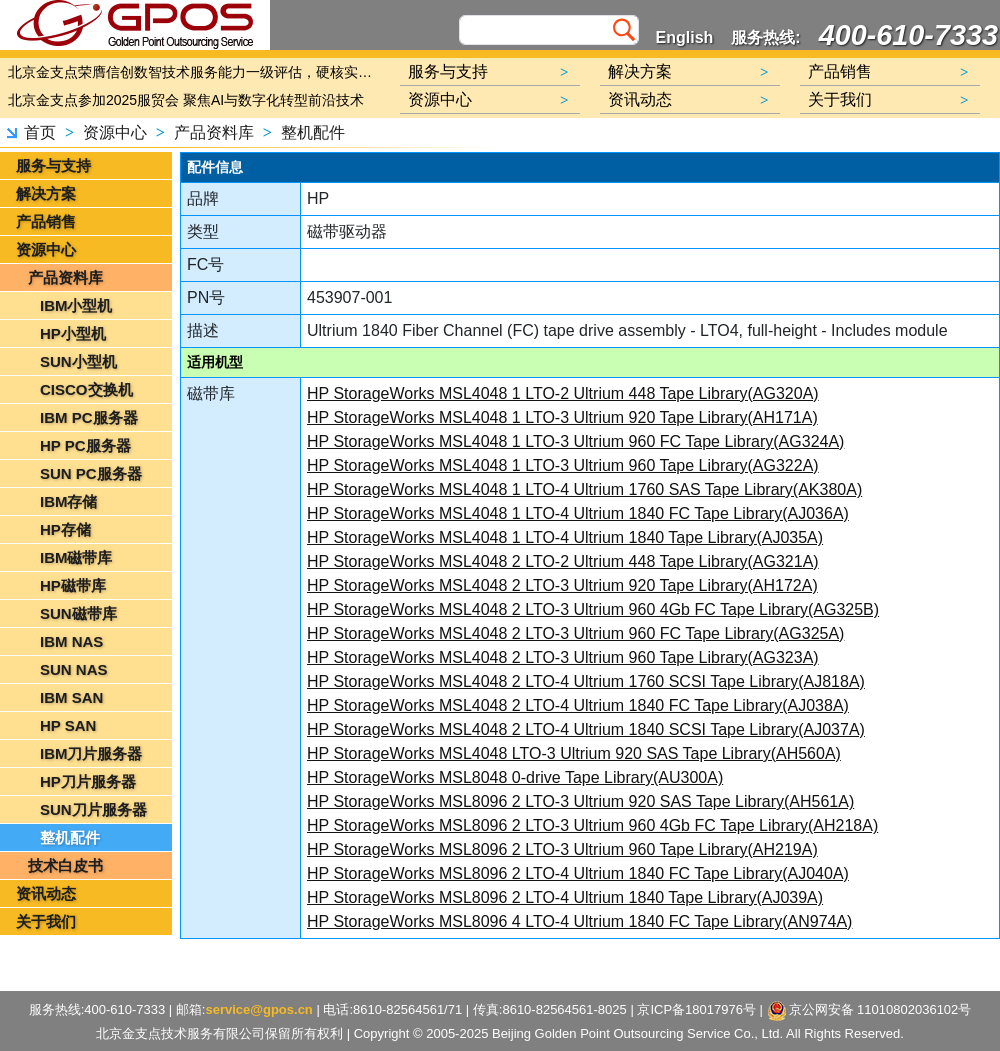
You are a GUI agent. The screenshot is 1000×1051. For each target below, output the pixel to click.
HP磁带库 (73, 585)
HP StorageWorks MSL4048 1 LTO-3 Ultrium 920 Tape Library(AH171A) (562, 417)
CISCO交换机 (86, 389)
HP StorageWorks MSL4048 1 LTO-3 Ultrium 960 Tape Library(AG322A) (563, 465)
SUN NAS (74, 669)
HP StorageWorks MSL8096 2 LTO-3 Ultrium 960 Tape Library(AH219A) (562, 849)
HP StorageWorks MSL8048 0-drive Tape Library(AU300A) (515, 777)
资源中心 (115, 132)
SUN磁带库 (78, 613)
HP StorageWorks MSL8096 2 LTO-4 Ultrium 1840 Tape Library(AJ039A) (565, 897)
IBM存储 (69, 501)
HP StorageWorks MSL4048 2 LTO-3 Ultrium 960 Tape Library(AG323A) (563, 657)
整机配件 (313, 132)
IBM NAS (71, 641)
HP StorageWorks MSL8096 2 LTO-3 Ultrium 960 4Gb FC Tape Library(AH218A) (592, 825)
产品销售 (46, 221)
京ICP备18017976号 (696, 1009)
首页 (40, 132)
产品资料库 (214, 132)
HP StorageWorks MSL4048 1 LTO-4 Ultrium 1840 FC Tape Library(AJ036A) (578, 513)
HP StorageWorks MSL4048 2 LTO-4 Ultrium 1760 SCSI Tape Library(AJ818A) (586, 681)
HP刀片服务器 (88, 781)
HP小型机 (73, 333)
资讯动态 (46, 893)
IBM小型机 (76, 305)
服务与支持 (53, 165)
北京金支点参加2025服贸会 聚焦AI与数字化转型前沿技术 (186, 100)
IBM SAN (71, 697)
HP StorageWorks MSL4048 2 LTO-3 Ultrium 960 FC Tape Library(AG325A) (575, 633)
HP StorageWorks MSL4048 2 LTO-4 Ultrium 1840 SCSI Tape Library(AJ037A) (586, 729)
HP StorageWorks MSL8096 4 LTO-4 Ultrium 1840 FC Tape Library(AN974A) (579, 921)
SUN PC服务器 (91, 473)
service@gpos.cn (258, 1009)
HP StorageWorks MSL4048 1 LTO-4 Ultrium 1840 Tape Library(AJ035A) (565, 537)
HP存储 (65, 529)
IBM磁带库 (76, 557)
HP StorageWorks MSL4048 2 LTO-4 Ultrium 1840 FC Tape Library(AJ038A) (578, 705)
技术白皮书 (65, 865)
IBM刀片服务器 (91, 753)
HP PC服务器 (85, 445)
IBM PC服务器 (89, 417)
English (685, 37)
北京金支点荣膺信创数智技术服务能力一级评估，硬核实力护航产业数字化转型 (195, 72)
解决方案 (46, 193)
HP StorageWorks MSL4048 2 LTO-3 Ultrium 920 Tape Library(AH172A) (562, 585)
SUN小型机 (78, 361)
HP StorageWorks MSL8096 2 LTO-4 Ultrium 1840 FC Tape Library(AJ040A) (578, 873)
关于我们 (46, 921)
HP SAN (68, 725)
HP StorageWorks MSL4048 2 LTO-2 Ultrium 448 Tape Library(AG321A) (563, 561)
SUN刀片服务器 (93, 809)
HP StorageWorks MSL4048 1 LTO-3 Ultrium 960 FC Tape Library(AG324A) (575, 441)
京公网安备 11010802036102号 (869, 1011)
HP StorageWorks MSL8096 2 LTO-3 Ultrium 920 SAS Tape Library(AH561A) (580, 801)
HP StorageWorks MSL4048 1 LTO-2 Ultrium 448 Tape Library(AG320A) (563, 393)
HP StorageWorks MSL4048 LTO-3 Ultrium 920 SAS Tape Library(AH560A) (574, 753)
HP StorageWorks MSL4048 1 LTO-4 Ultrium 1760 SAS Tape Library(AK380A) (584, 489)
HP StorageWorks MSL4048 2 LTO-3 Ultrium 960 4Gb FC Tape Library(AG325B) (593, 609)
